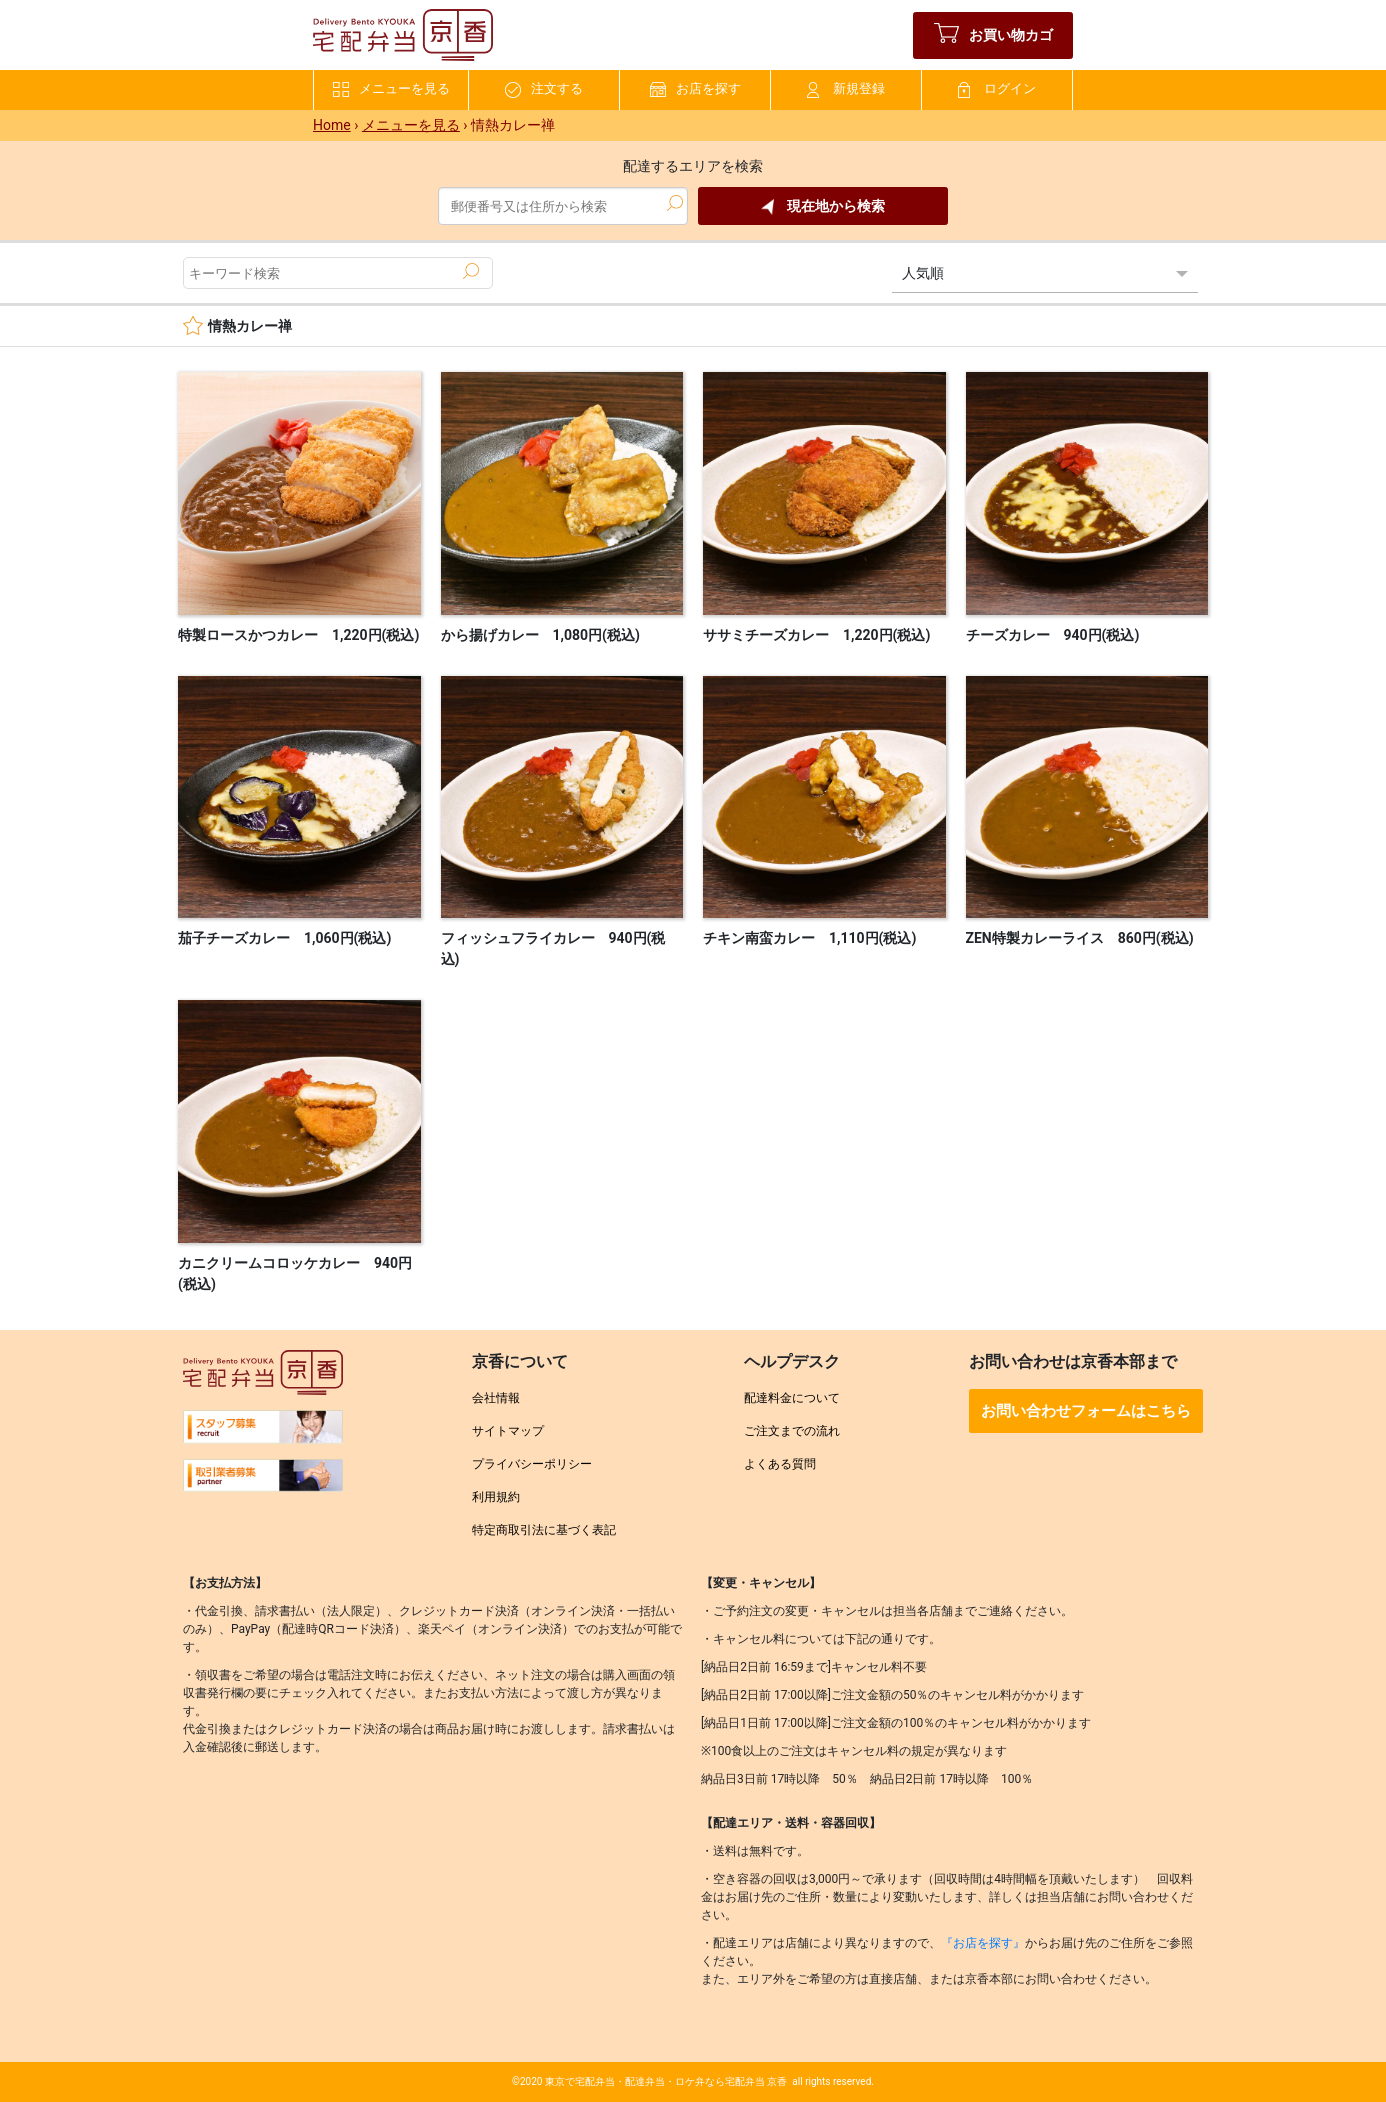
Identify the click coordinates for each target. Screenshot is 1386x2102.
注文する (544, 89)
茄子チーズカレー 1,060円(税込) (284, 938)
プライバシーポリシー (532, 1464)
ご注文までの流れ (792, 1431)
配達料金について (792, 1398)
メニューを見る (391, 89)
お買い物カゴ (993, 35)
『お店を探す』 (983, 1943)
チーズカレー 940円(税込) (1053, 635)
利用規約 (496, 1497)
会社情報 (496, 1398)
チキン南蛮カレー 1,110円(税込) (809, 938)
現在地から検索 (823, 206)
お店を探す (695, 89)
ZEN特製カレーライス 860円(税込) (1080, 938)
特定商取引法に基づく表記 (544, 1530)
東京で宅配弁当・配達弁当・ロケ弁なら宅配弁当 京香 (666, 2081)
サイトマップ (508, 1431)
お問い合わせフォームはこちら (1086, 1411)
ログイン (997, 89)
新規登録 (846, 89)
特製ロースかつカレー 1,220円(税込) (298, 635)
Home (332, 125)
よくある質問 (780, 1464)
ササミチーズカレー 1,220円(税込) (816, 635)
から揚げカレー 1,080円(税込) (540, 635)
